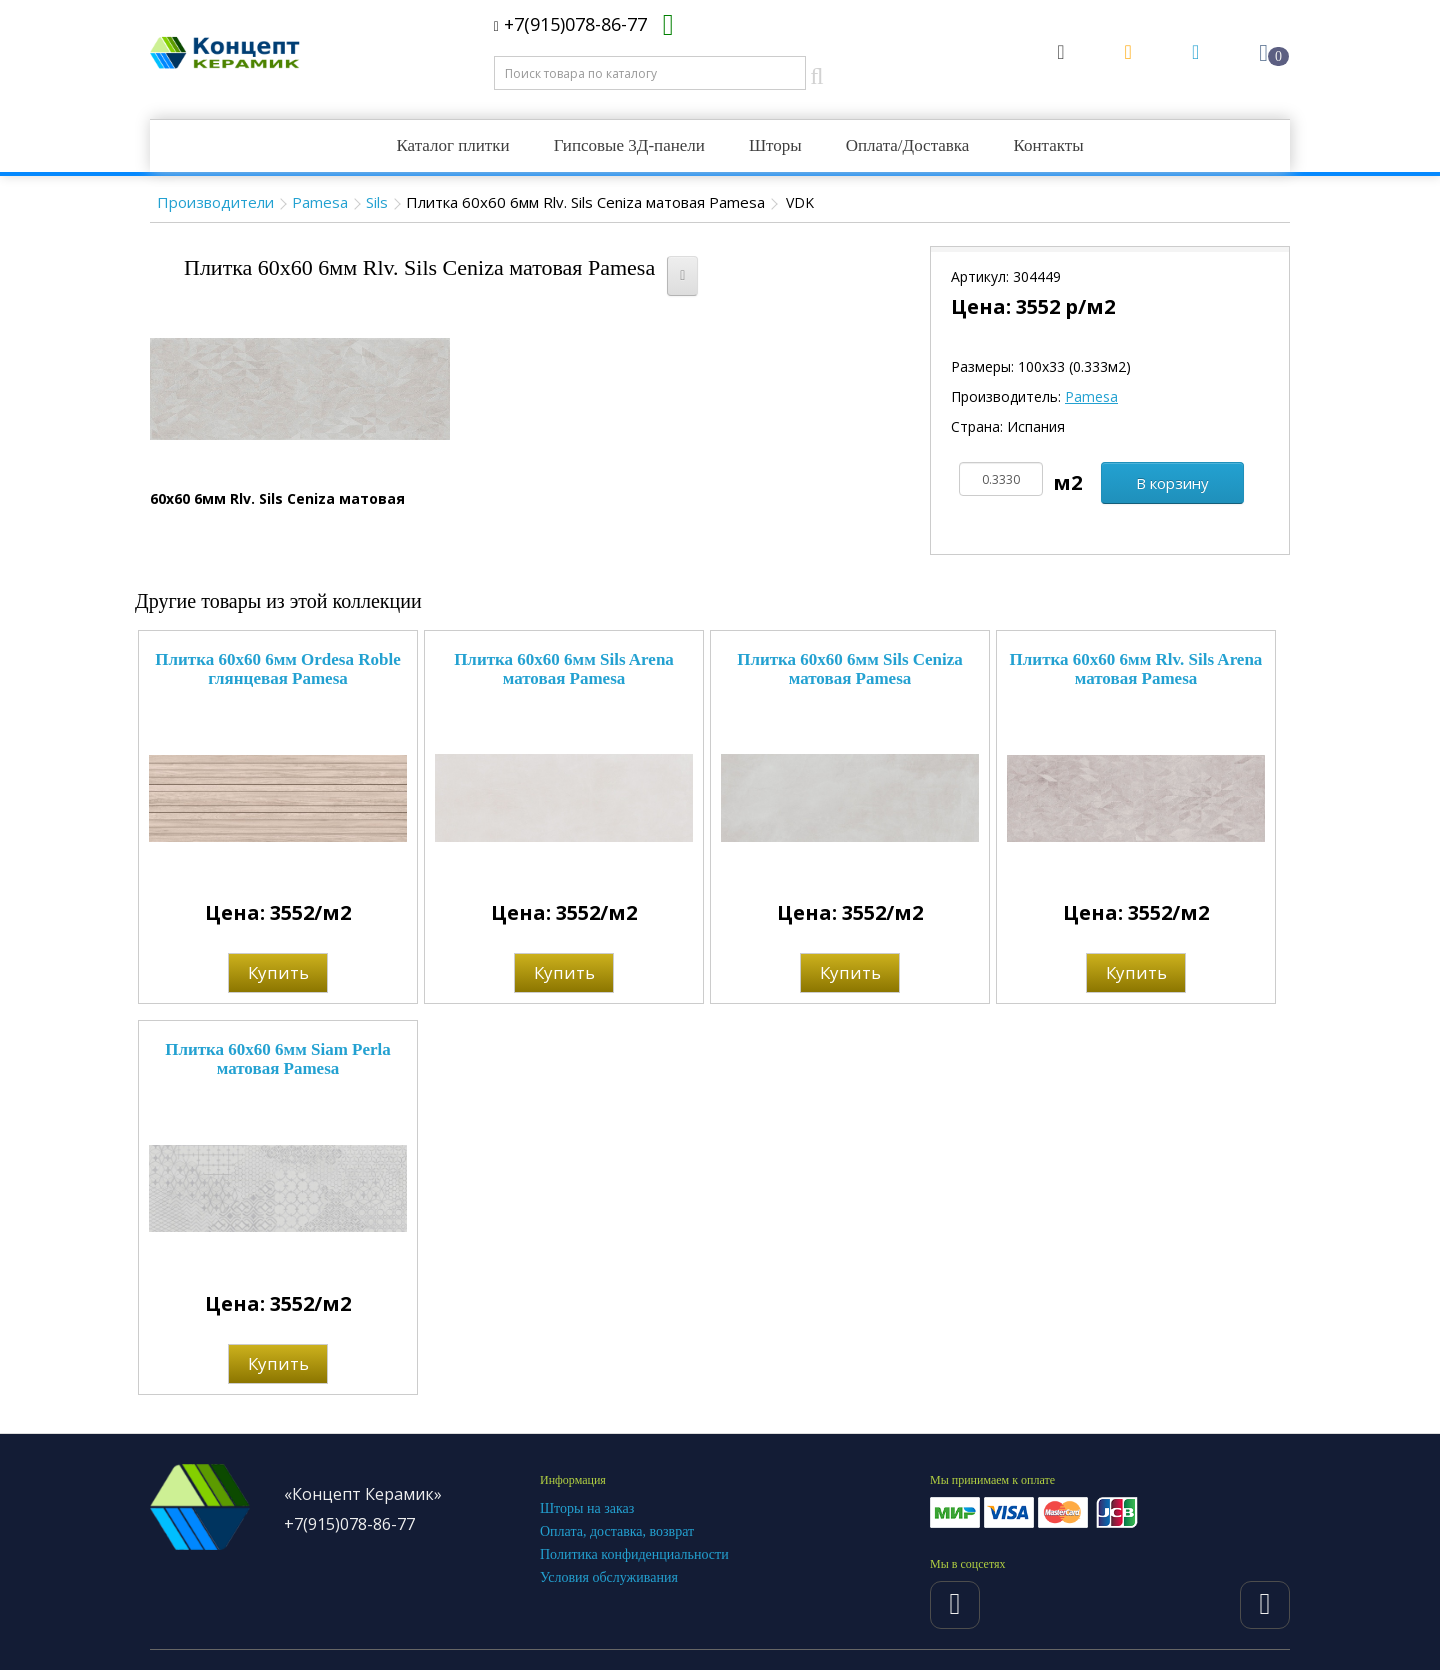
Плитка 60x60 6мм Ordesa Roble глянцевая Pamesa (278, 669)
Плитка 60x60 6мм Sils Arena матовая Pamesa (564, 669)
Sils (377, 202)
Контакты (1048, 145)
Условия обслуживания (609, 1577)
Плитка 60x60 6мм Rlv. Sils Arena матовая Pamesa (1136, 669)
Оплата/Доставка (908, 145)
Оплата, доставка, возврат (617, 1531)
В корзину (1172, 483)
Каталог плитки (452, 145)
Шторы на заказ (587, 1508)
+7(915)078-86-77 (570, 24)
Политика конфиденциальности (634, 1554)
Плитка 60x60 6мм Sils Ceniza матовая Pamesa (850, 669)
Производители (215, 202)
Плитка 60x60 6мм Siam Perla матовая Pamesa (278, 1059)
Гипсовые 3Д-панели (629, 145)
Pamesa (320, 202)
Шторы (775, 145)
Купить (278, 972)
